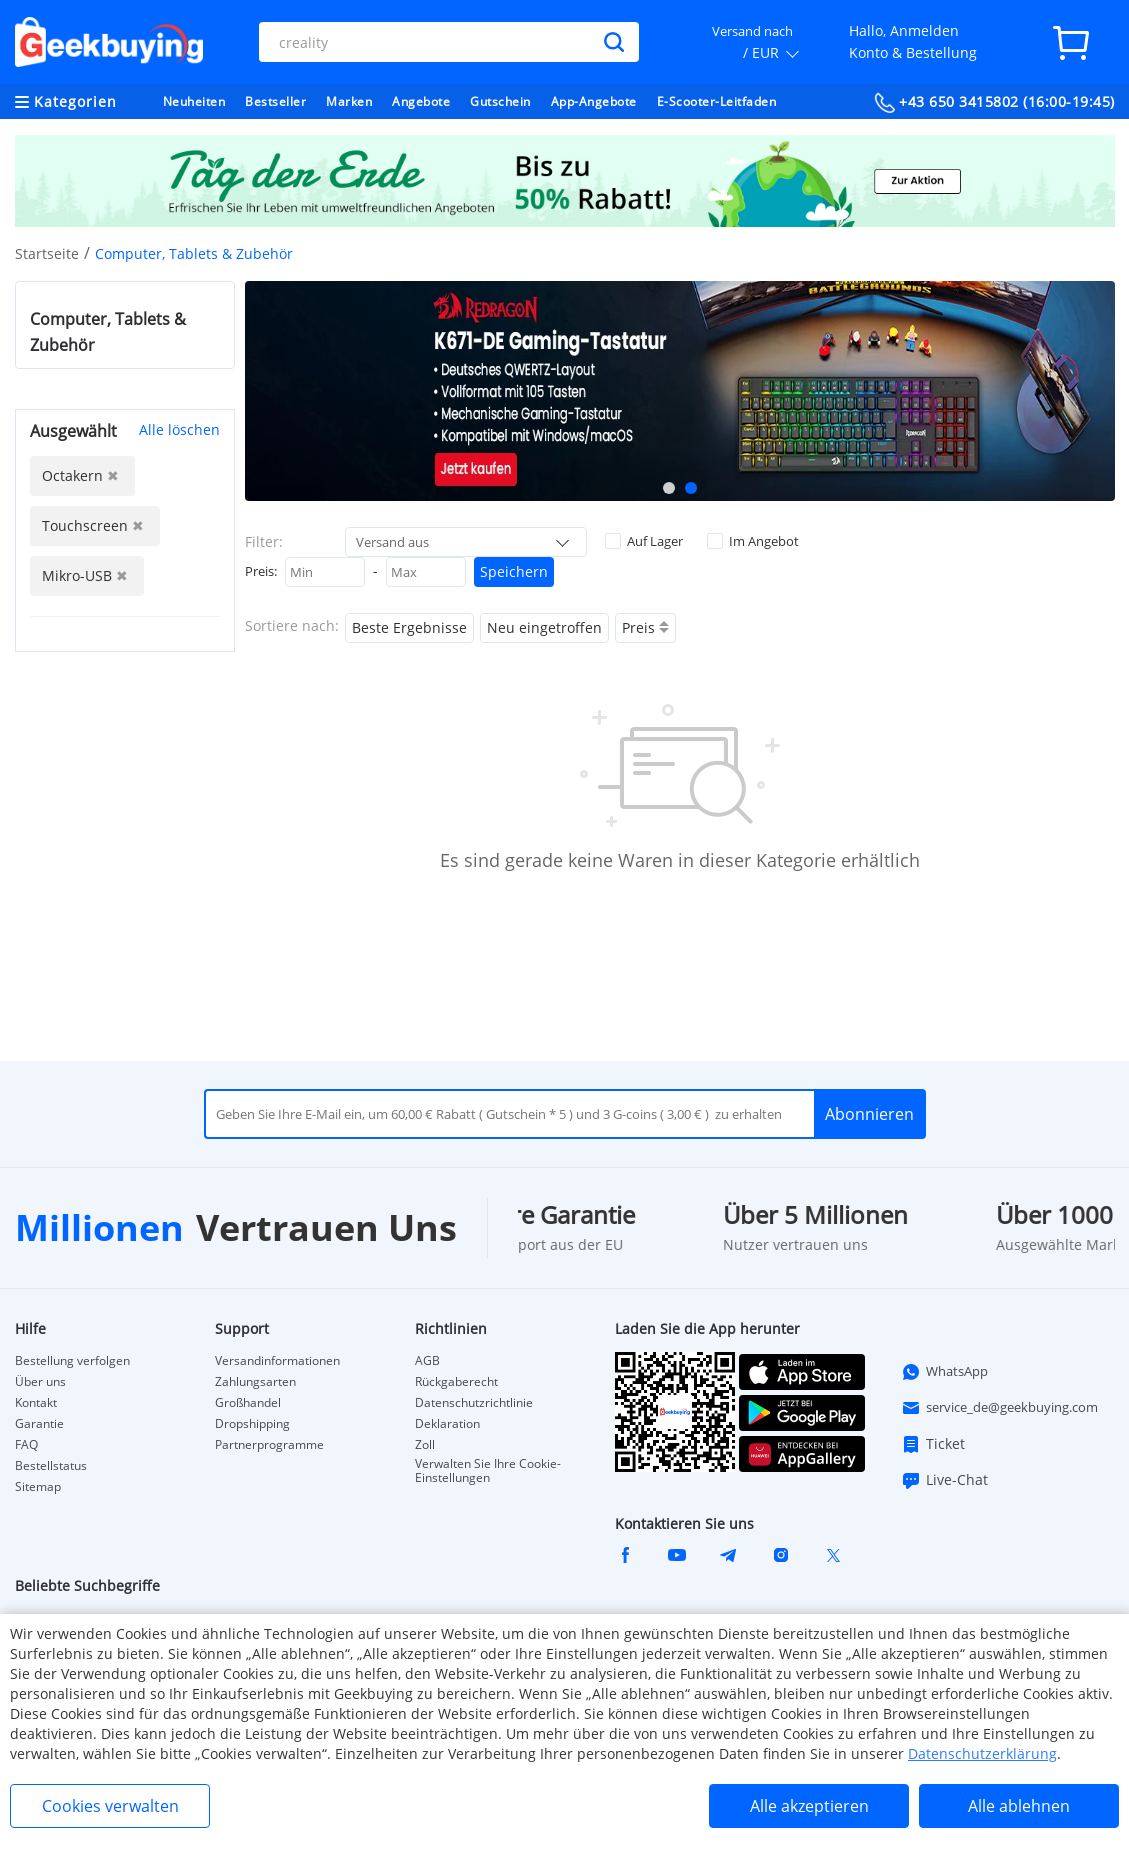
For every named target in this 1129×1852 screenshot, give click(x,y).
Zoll (425, 1445)
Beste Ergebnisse (409, 627)
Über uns (40, 1382)
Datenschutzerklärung (982, 1753)
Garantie (39, 1424)
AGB (427, 1361)
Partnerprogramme (269, 1445)
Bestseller (275, 101)
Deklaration (447, 1424)
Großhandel (248, 1403)
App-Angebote (594, 101)
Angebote (421, 101)
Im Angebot (753, 541)
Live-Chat (944, 1480)
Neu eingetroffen (544, 627)
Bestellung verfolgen (72, 1361)
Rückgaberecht (456, 1382)
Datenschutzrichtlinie (474, 1403)
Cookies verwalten (110, 1806)
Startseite (47, 253)
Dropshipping (252, 1424)
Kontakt (36, 1403)
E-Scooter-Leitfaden (717, 101)
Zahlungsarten (255, 1382)
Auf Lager (644, 541)
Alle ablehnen (1019, 1806)
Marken (349, 101)
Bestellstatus (51, 1466)
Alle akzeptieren (809, 1806)
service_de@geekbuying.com (999, 1408)
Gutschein (500, 101)
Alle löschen (179, 429)
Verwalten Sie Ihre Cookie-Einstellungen (488, 1471)
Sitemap (38, 1487)
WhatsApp (944, 1372)
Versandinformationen (277, 1361)
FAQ (26, 1445)
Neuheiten (194, 101)
